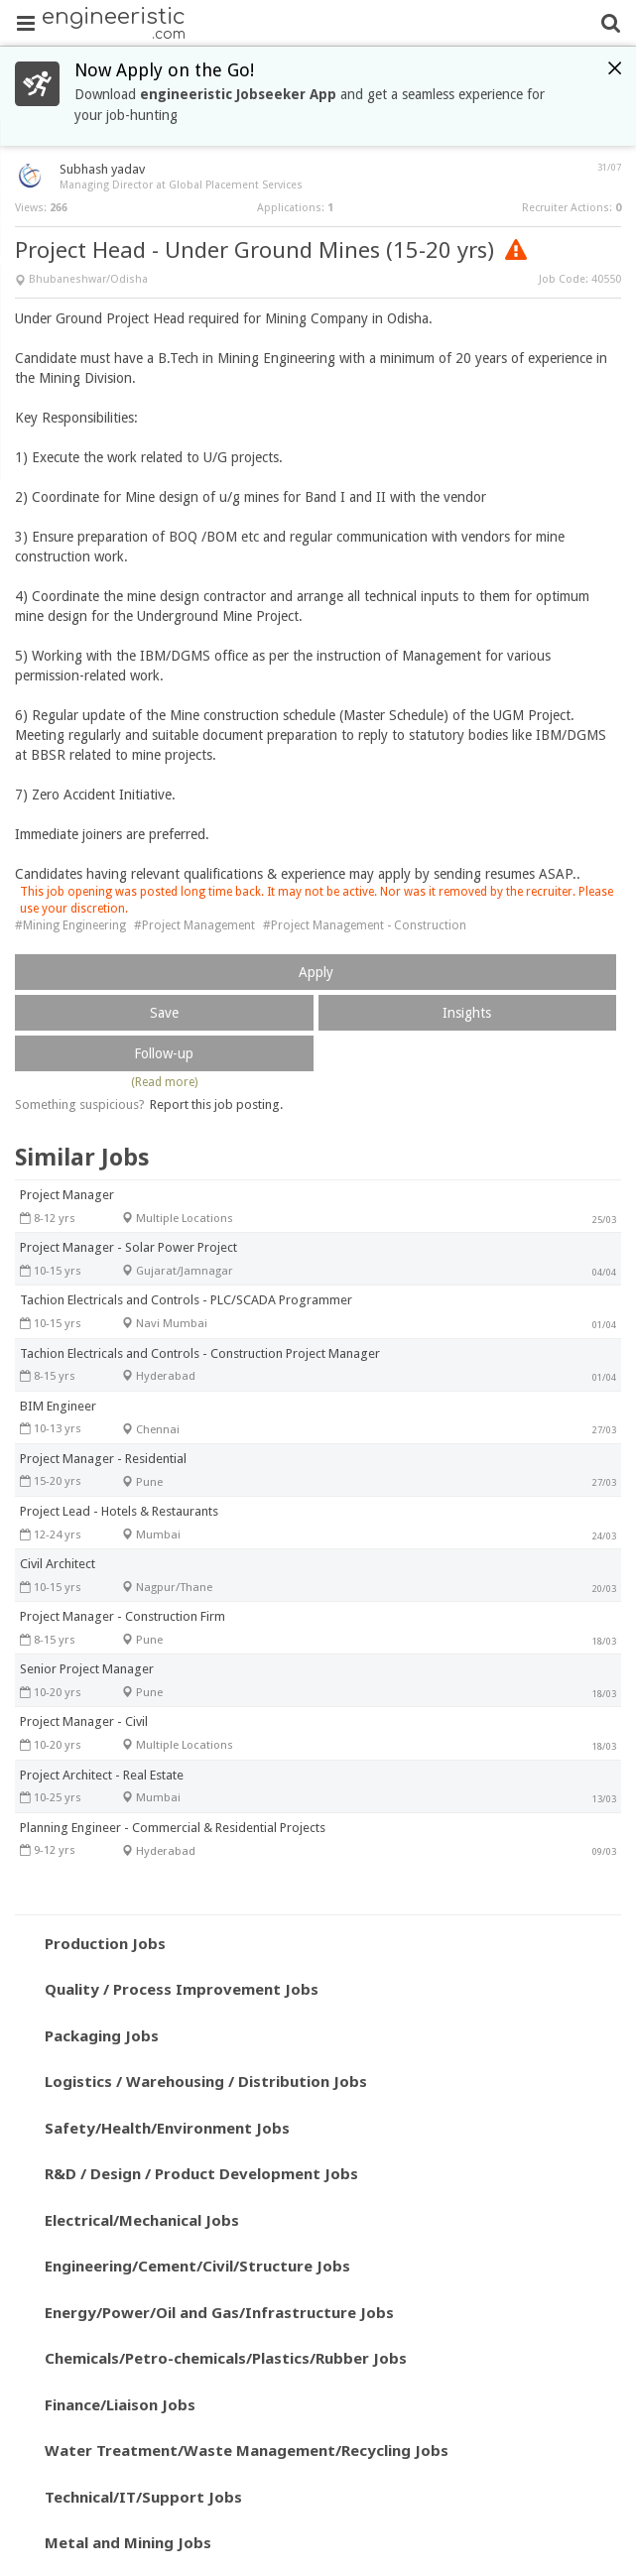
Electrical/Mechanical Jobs (142, 2220)
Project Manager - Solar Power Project (128, 1247)
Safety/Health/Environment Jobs (167, 2128)
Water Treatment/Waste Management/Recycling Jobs (246, 2450)
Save (164, 1013)
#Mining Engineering (70, 925)
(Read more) (164, 1082)
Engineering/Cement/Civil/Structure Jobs (197, 2265)
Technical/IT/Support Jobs (143, 2497)
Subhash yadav (102, 169)
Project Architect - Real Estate (102, 1775)
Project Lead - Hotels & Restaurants (119, 1511)
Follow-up (163, 1053)
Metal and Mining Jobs (128, 2542)
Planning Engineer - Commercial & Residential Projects (172, 1827)
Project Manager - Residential (103, 1458)
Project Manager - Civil (84, 1721)
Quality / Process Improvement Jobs (181, 1989)
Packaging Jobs (102, 2035)
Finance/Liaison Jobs (120, 2404)
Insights (467, 1013)
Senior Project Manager (87, 1668)
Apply (316, 972)
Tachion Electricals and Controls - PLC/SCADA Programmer (186, 1299)
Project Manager (67, 1194)
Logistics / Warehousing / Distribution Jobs (206, 2081)
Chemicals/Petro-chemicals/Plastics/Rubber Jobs (226, 2358)
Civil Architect (57, 1563)
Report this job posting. (216, 1104)
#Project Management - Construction (364, 925)
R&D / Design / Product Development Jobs (201, 2173)
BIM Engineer (58, 1406)
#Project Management (194, 925)
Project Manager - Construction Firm (122, 1616)
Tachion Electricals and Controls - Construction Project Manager (200, 1353)
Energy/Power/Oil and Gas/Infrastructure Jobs (219, 2312)
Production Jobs (105, 1943)
